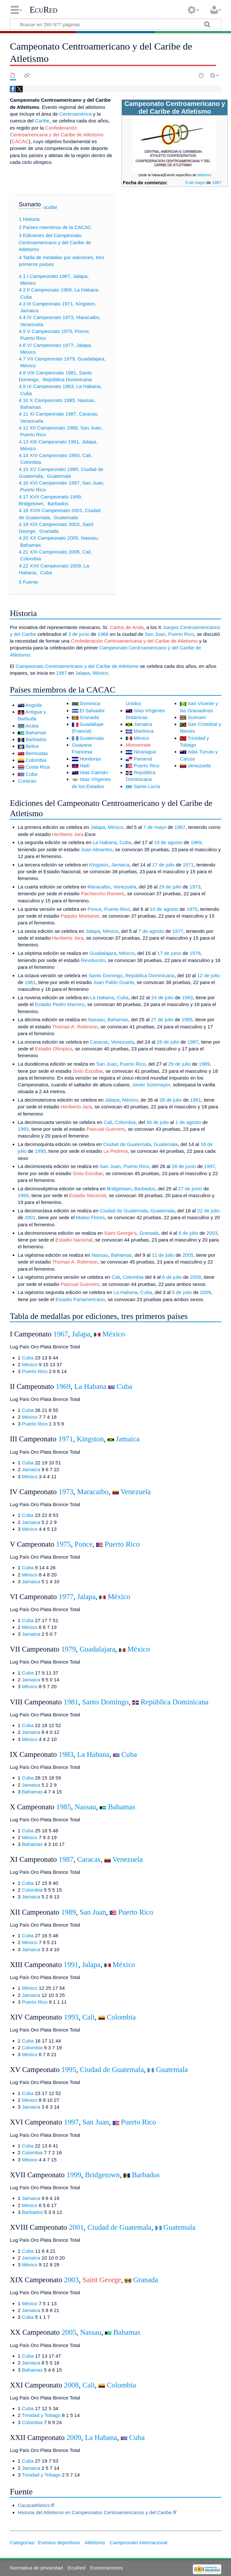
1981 (30, 982)
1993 (23, 1129)
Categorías (22, 2542)
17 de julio (163, 864)
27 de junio (190, 1188)
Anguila (33, 705)
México (100, 673)
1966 (103, 634)
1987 (192, 1042)
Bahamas (36, 732)
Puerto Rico (181, 634)
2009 (205, 1292)
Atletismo (95, 2542)
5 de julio (182, 1292)
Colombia (36, 760)
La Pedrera (115, 1151)
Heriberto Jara (67, 834)
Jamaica (143, 724)
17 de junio (169, 953)
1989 (204, 1064)
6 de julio (188, 1233)
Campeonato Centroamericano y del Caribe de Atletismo (77, 666)
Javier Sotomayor (151, 1084)
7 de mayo (154, 827)
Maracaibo (98, 886)
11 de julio (163, 1255)
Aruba (32, 725)
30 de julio (157, 1122)
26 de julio (168, 1042)
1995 (40, 1151)
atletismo (204, 175)
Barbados (36, 739)
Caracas (99, 1042)
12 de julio (208, 975)
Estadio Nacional (87, 1195)
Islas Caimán (94, 772)
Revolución (93, 960)
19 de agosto (168, 842)
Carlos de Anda (127, 627)
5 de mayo (195, 182)
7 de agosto (151, 931)
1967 (217, 182)
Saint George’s (120, 1233)
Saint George (102, 2280)
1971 (188, 864)
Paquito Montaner (80, 916)
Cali (108, 1122)
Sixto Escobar (88, 1071)
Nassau (96, 1019)
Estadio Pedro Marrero (60, 1004)
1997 (209, 1166)
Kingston (98, 864)
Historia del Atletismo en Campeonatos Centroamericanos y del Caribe (95, 2512)
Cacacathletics (34, 2505)
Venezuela (199, 765)
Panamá (143, 758)
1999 (23, 1195)
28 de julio (170, 1100)
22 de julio (208, 1210)
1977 (177, 931)
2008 (195, 1277)
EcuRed (43, 10)
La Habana (105, 842)
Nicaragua (145, 751)
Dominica (90, 703)
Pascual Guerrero (106, 1129)
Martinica (144, 731)
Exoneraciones (106, 2567)
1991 (195, 1100)
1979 (195, 953)
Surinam (197, 717)
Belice (32, 746)
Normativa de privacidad (36, 2567)
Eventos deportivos (59, 2542)
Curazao (27, 781)
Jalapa (82, 673)
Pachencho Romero (102, 893)
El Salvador (92, 710)
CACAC (20, 141)
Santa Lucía (147, 786)
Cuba (31, 774)
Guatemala (92, 738)
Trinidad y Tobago (41, 2415)
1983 (187, 997)
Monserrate (138, 745)
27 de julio (162, 1019)
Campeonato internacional (138, 2542)
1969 (196, 842)
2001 (30, 1217)
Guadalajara (102, 953)
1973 (195, 886)
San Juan (155, 634)
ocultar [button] (50, 207)
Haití (85, 765)
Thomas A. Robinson (75, 1026)
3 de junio (78, 634)
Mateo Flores (90, 1217)
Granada (89, 717)
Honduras (90, 758)
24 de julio (162, 997)
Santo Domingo (105, 975)
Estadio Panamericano (80, 1299)
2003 (211, 1233)
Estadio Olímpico (53, 1048)
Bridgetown (119, 1188)
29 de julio (170, 886)
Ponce (94, 909)
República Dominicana (150, 975)
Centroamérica (75, 114)
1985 (187, 1019)
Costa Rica (38, 767)
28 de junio (184, 1166)
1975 (192, 909)
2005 (187, 1255)
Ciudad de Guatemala (127, 1144)
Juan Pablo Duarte (113, 982)
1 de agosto (188, 1122)
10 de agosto (164, 909)
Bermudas (37, 753)
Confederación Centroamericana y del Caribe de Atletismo (134, 641)
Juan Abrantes (96, 849)
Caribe (42, 120)
